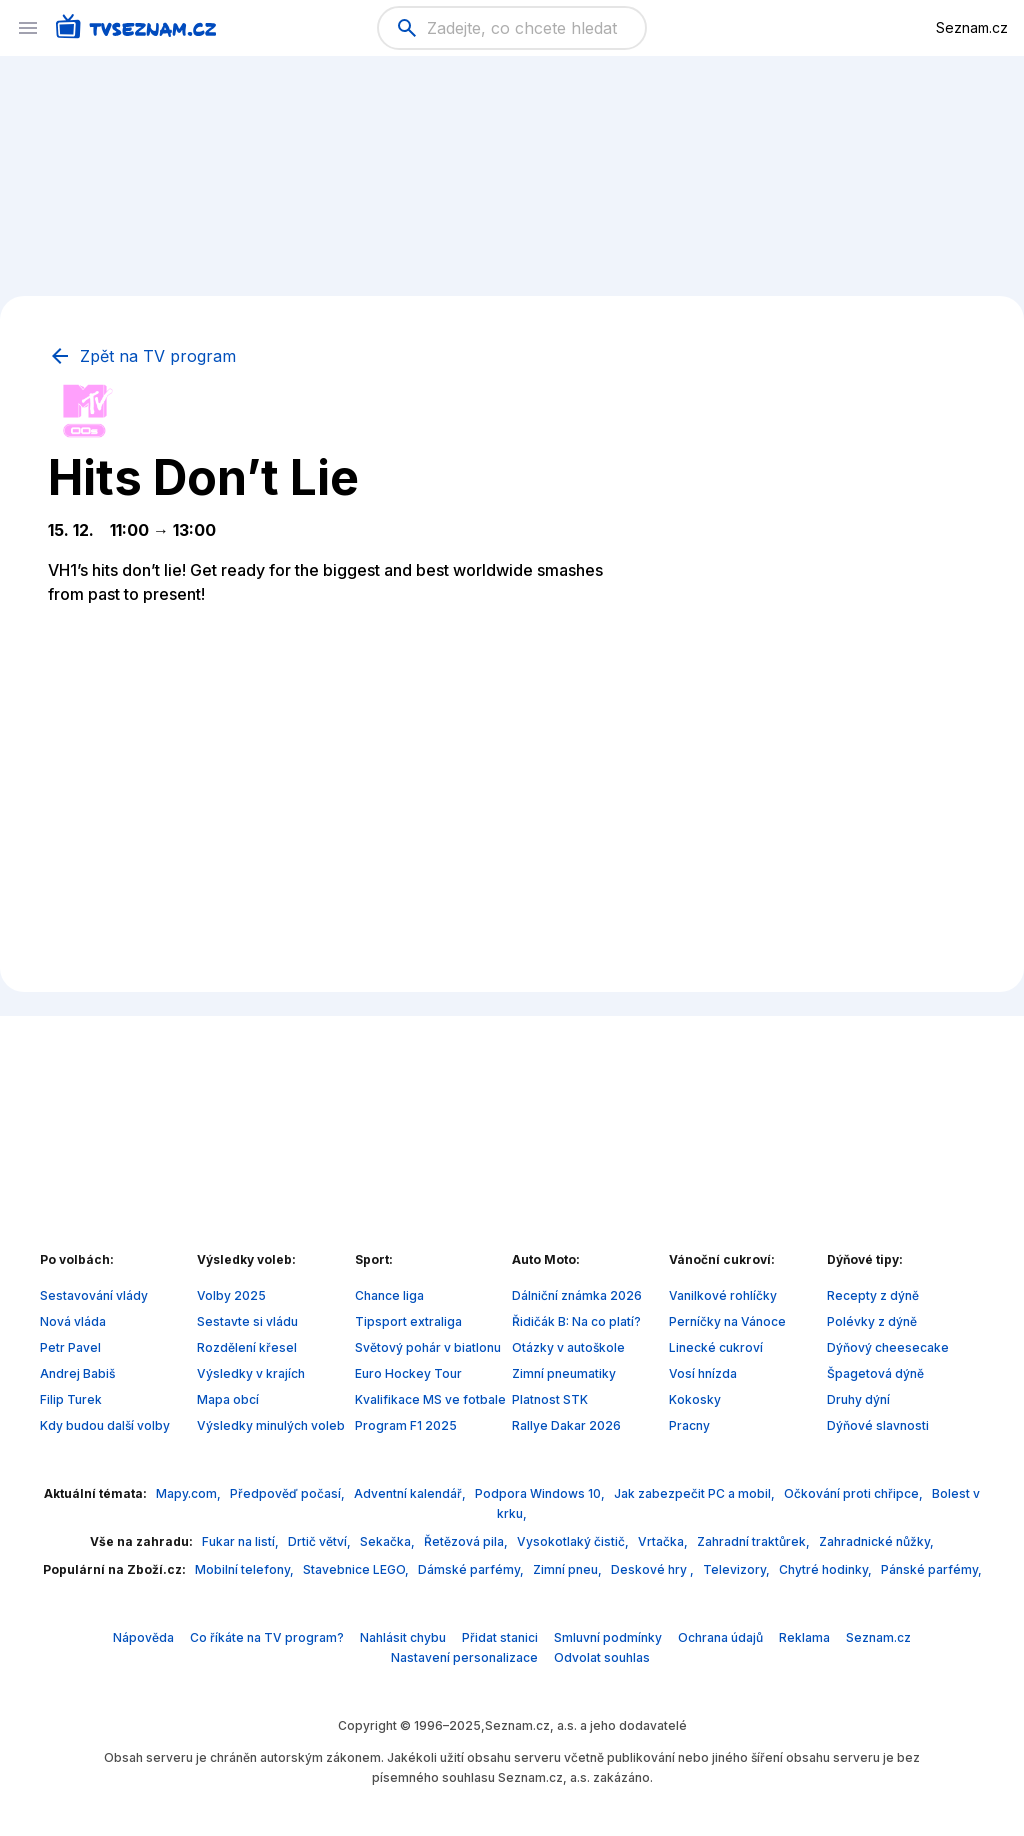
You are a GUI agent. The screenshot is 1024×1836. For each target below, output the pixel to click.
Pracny (689, 1425)
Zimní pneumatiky (564, 1373)
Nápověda (143, 1637)
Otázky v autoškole (568, 1347)
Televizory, (738, 1569)
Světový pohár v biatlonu (428, 1347)
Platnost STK (550, 1399)
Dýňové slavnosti (878, 1425)
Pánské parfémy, (931, 1569)
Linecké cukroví (716, 1347)
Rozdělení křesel (247, 1347)
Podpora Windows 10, (541, 1493)
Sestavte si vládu (247, 1321)
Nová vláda (73, 1321)
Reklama (804, 1637)
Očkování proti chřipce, (855, 1493)
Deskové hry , (654, 1569)
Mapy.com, (190, 1493)
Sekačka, (389, 1541)
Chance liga (389, 1295)
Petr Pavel (70, 1347)
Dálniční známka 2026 (577, 1295)
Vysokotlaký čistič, (574, 1541)
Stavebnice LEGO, (357, 1569)
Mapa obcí (228, 1399)
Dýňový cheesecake (888, 1347)
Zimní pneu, (569, 1569)
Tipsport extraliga (408, 1321)
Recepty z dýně (873, 1295)
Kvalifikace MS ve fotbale (430, 1399)
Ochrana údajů (720, 1637)
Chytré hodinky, (827, 1569)
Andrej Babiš (77, 1373)
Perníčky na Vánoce (727, 1321)
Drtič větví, (321, 1541)
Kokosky (695, 1399)
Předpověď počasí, (289, 1493)
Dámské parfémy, (472, 1569)
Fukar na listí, (242, 1541)
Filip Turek (71, 1399)
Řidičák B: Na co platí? (576, 1321)
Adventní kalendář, (411, 1493)
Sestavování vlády (94, 1295)
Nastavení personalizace (464, 1657)
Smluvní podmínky (608, 1637)
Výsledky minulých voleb (271, 1425)
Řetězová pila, (467, 1541)
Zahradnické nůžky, (876, 1541)
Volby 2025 (231, 1295)
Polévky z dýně (872, 1321)
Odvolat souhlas (602, 1657)
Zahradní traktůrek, (755, 1541)
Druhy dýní (858, 1399)
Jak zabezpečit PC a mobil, (696, 1493)
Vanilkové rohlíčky (723, 1295)
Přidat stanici (500, 1637)
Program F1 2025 (406, 1425)
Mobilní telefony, (246, 1569)
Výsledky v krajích (251, 1373)
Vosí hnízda (703, 1373)
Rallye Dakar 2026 (566, 1425)
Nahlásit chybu (403, 1637)
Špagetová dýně (875, 1373)
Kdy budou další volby (105, 1425)
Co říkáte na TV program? (267, 1637)
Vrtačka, (664, 1541)
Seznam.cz (972, 27)
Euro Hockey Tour (408, 1373)
